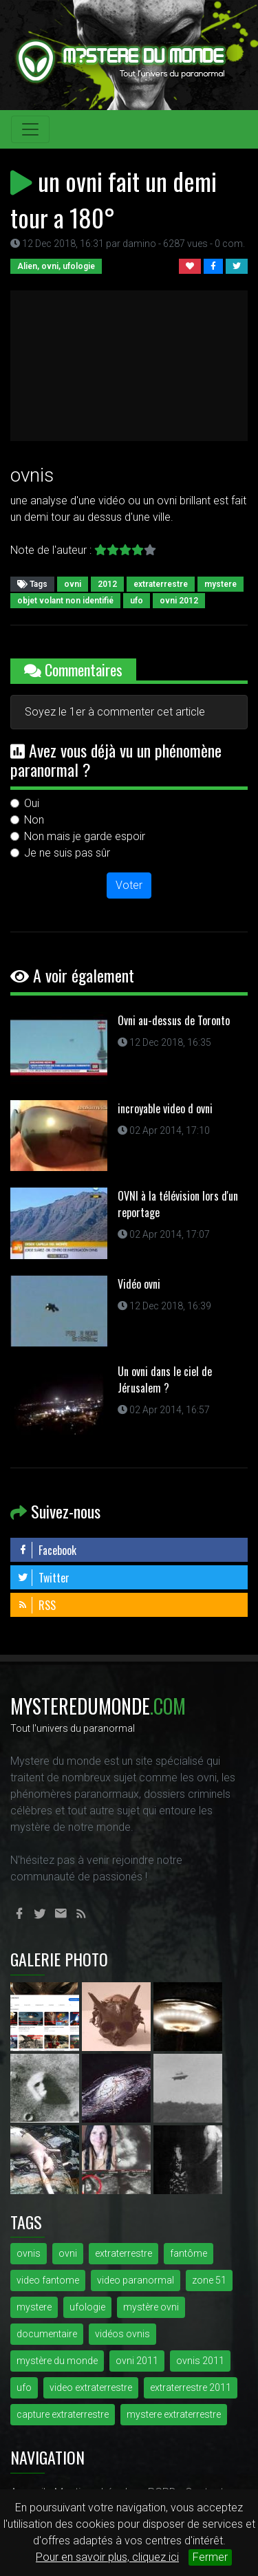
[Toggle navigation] (30, 129)
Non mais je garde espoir (84, 836)
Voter (129, 885)
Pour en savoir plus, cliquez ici (107, 2557)
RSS (36, 1605)
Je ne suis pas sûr (67, 852)
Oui (31, 803)
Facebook (46, 1550)
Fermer (210, 2557)
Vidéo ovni (139, 1284)
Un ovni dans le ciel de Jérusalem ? (165, 1379)
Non (34, 819)
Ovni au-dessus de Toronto (174, 1020)
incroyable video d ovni (165, 1108)
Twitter (43, 1577)
